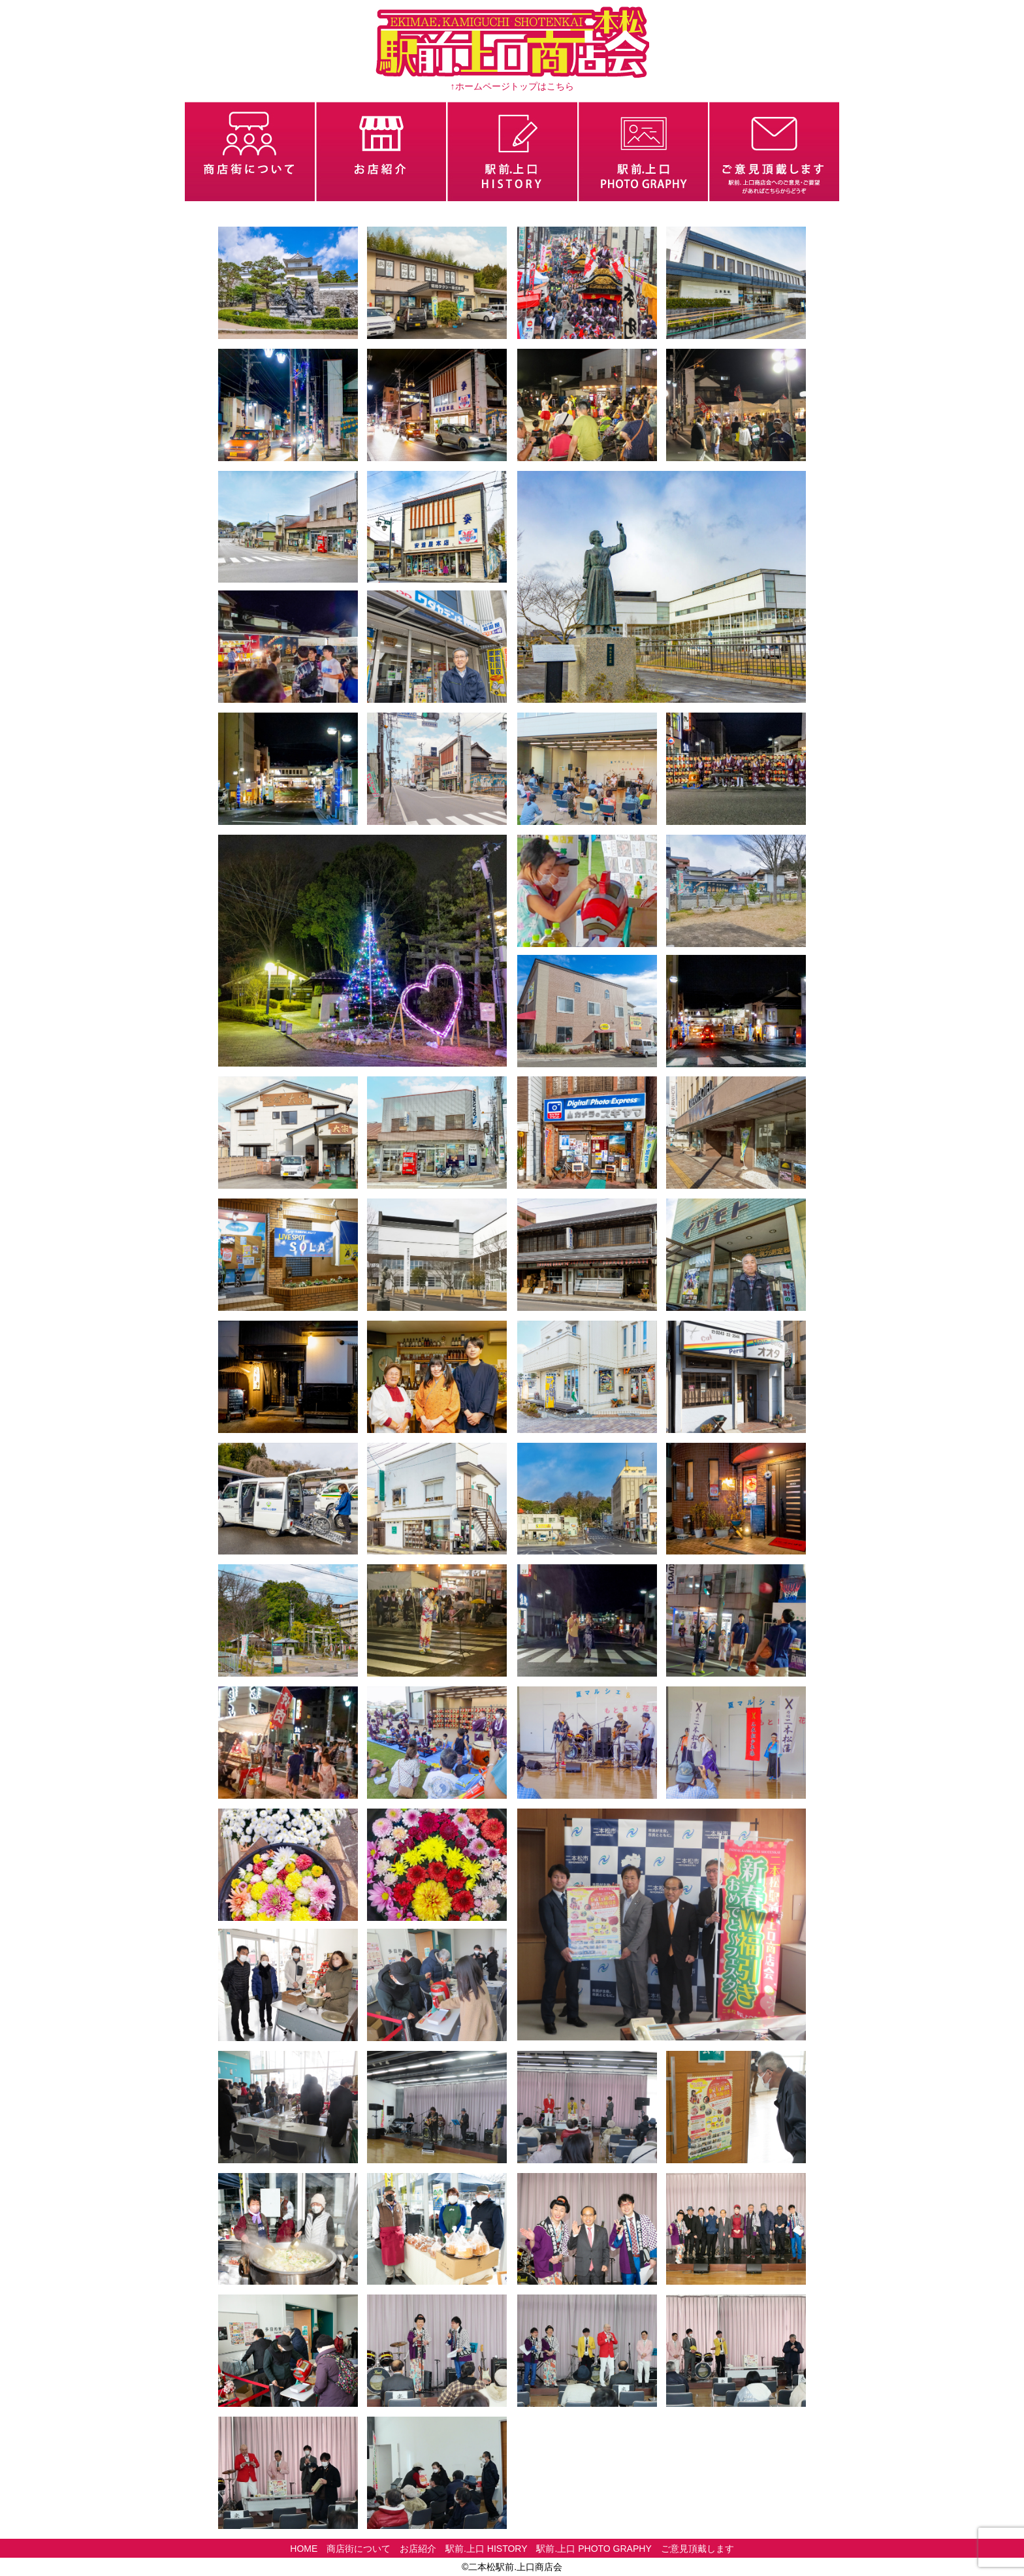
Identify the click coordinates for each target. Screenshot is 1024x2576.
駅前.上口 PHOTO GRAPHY (593, 2548)
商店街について (359, 2548)
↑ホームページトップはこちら (512, 86)
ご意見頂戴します (697, 2548)
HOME (303, 2548)
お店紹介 (418, 2548)
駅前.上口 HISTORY (486, 2548)
